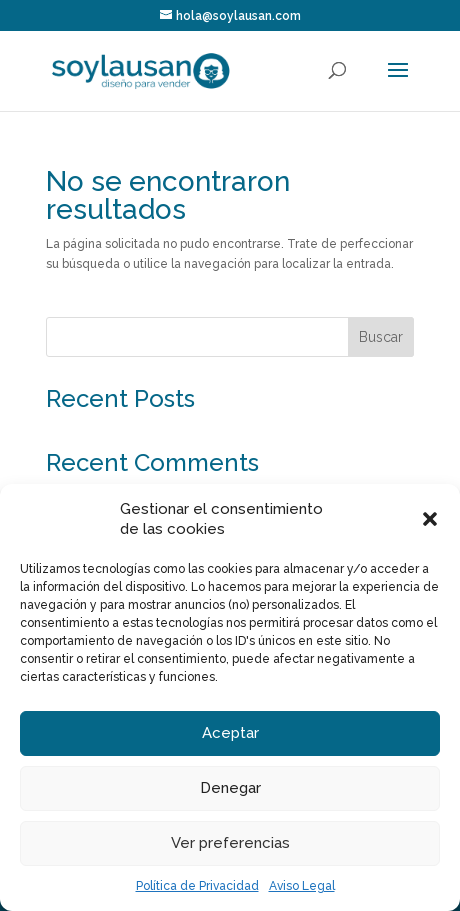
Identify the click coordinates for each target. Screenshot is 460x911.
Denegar (230, 788)
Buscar (381, 337)
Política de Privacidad (197, 886)
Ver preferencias (230, 843)
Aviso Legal (302, 886)
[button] (430, 519)
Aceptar (230, 733)
